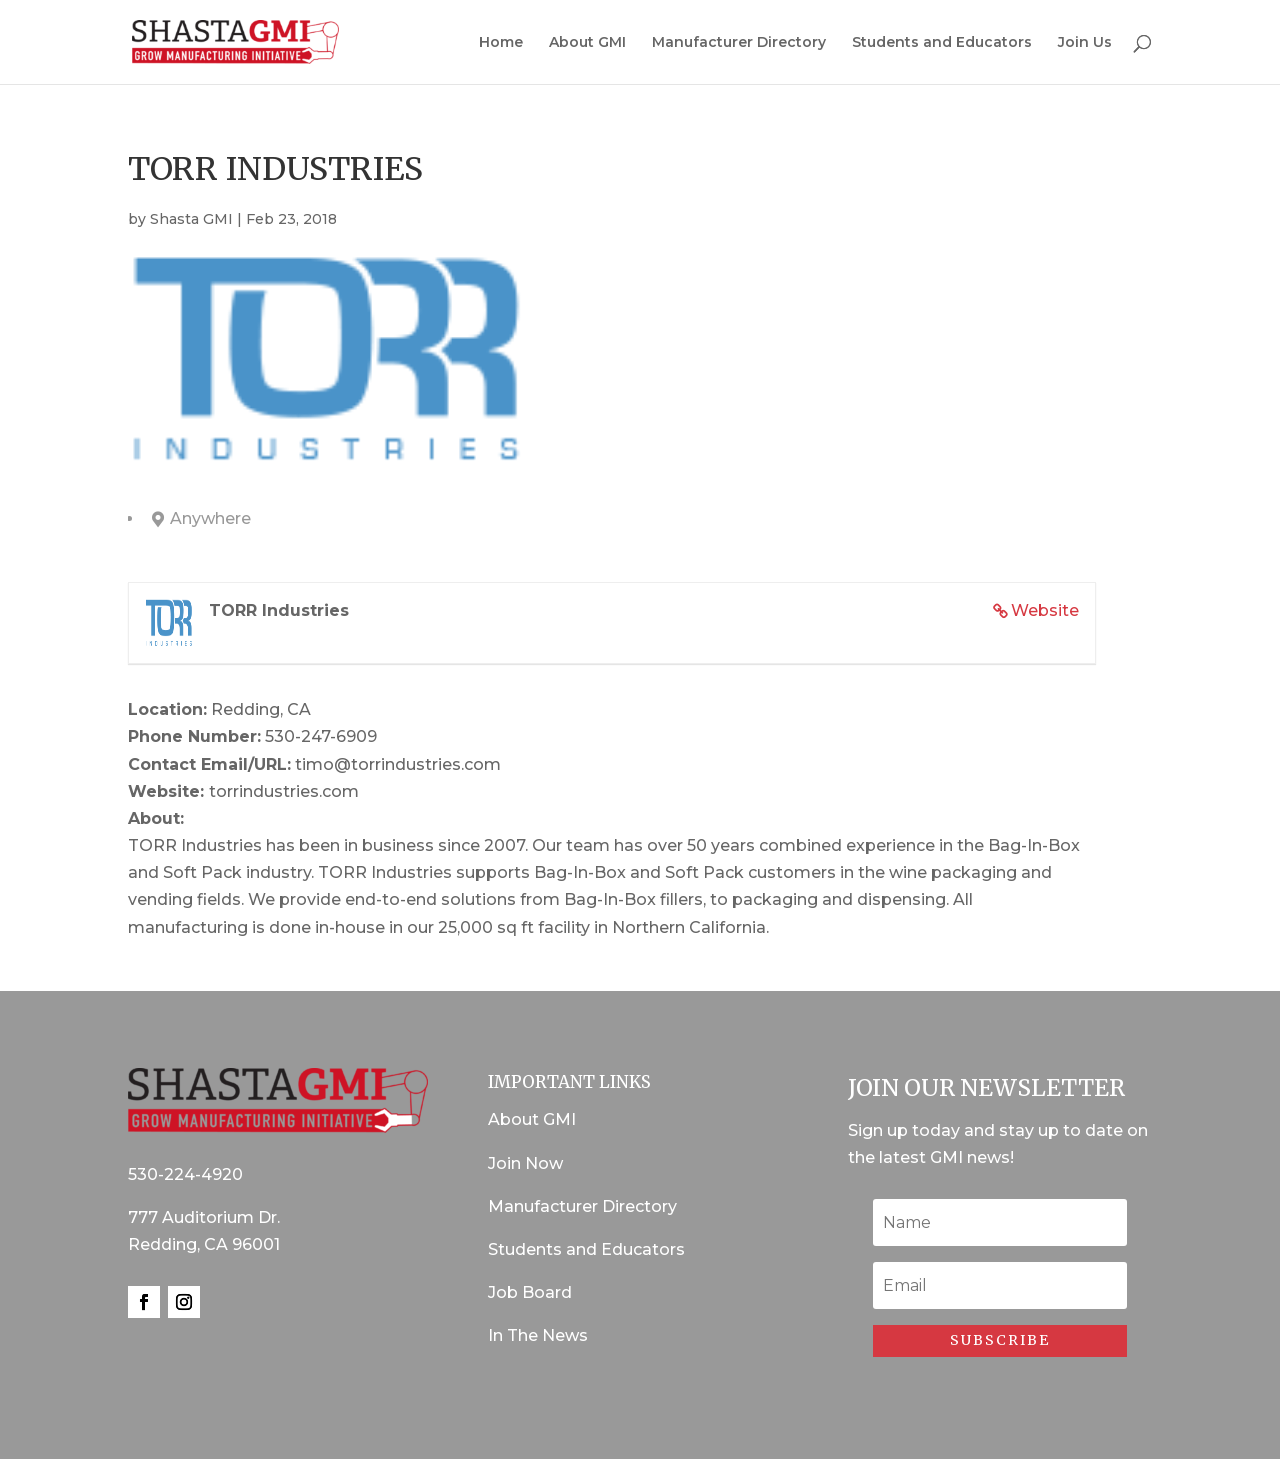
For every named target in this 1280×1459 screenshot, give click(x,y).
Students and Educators (942, 43)
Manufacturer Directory (739, 43)
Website (1045, 610)
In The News (538, 1335)
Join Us (1085, 43)
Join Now (525, 1163)
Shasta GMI (191, 219)
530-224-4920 (185, 1174)
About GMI (587, 43)
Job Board (530, 1292)
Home (501, 43)
